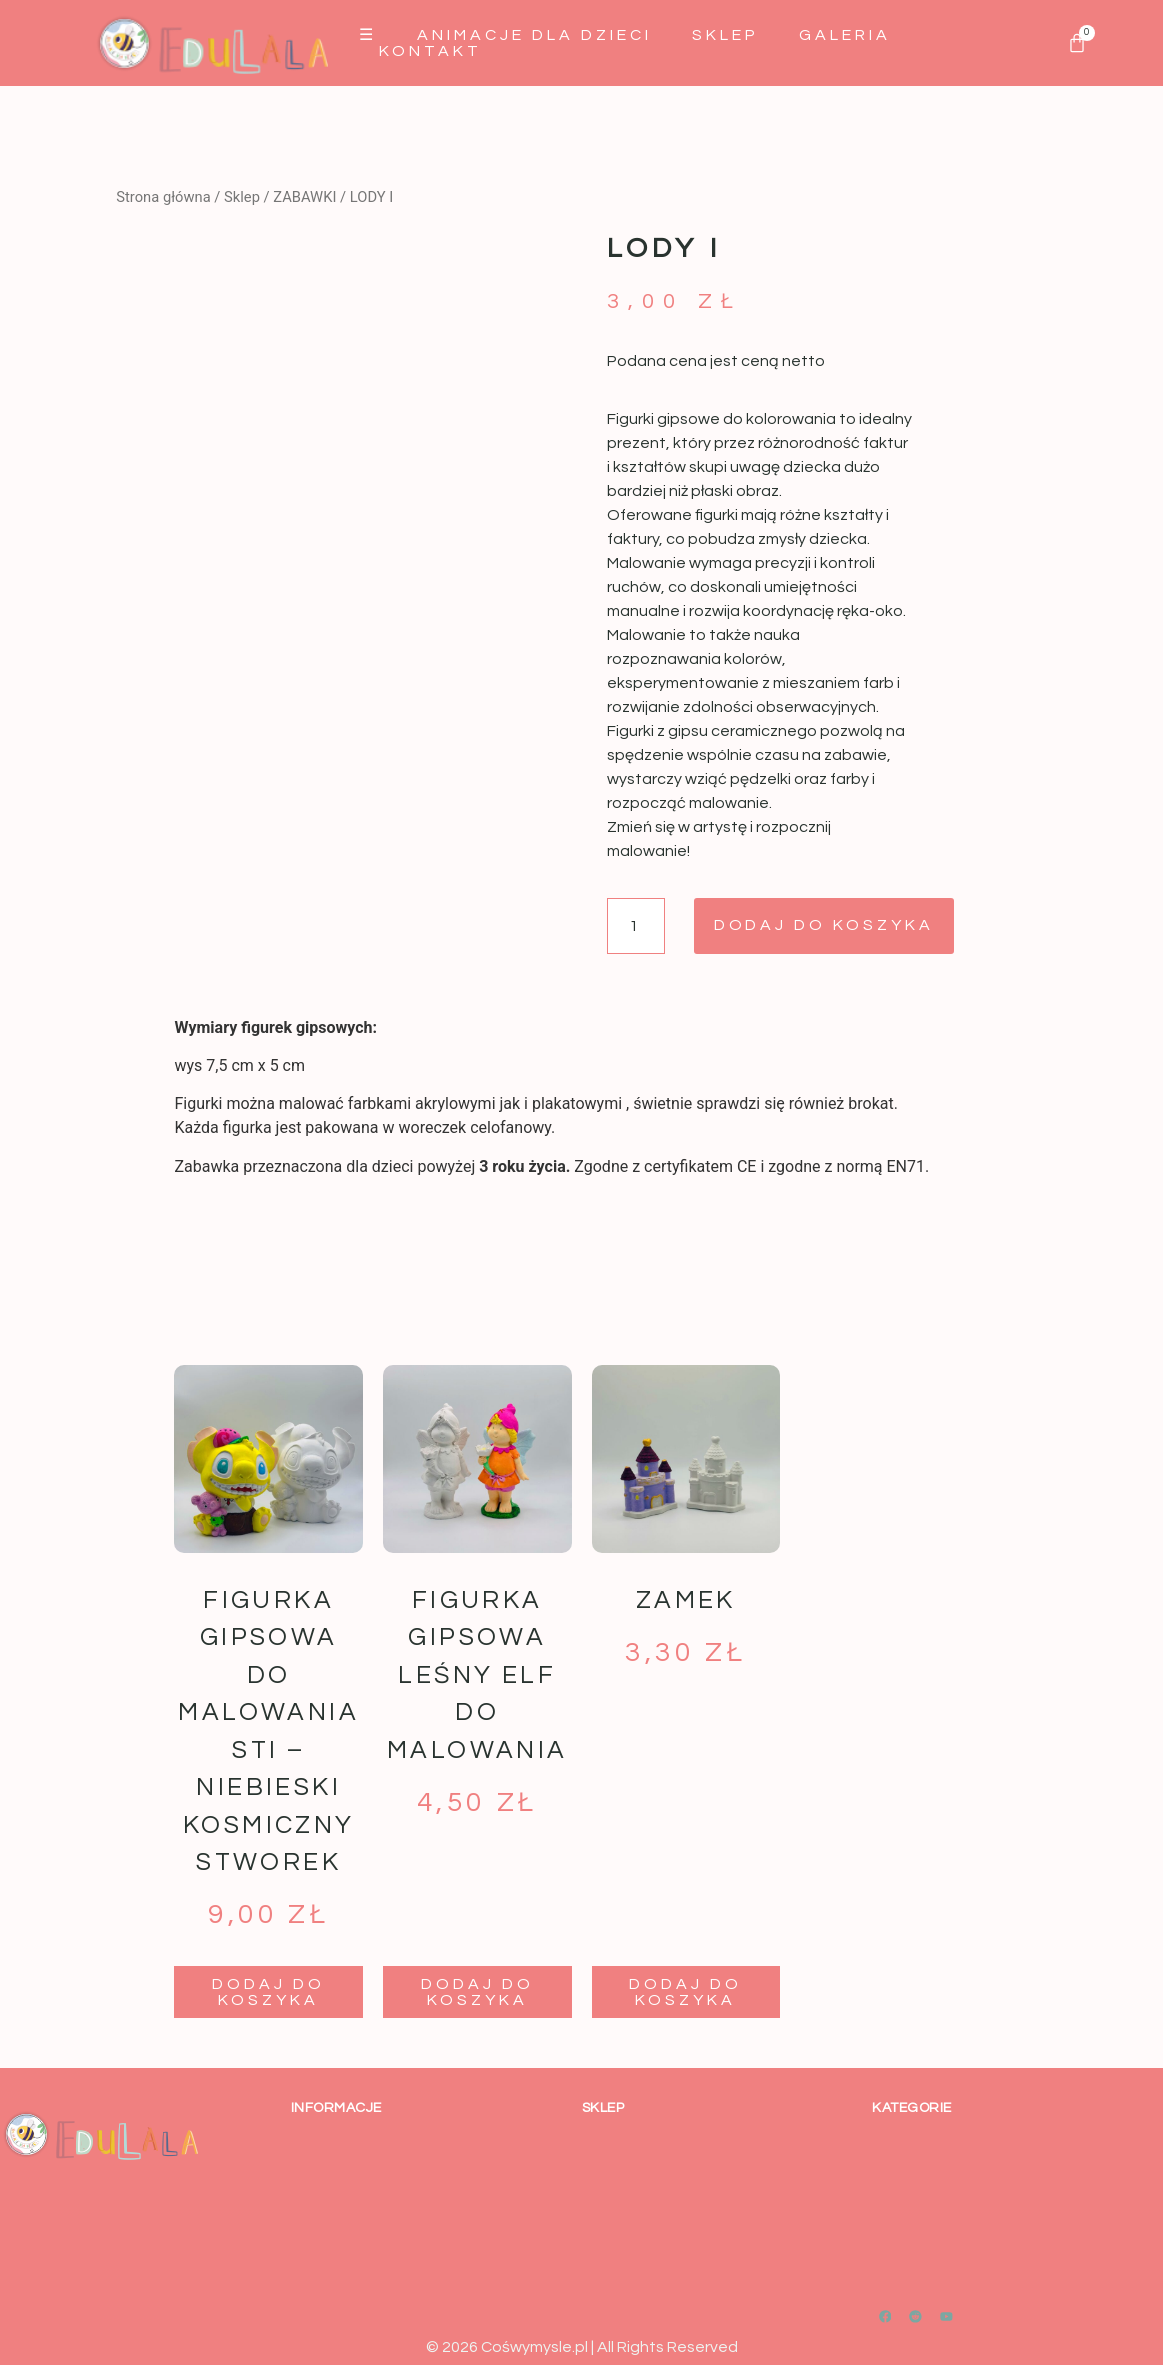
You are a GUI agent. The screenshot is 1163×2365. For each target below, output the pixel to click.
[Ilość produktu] (636, 926)
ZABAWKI (304, 197)
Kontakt (430, 51)
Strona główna (163, 197)
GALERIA (845, 35)
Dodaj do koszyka (824, 926)
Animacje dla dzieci (534, 35)
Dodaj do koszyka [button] (268, 1992)
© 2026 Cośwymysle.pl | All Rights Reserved (582, 2347)
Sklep (725, 35)
